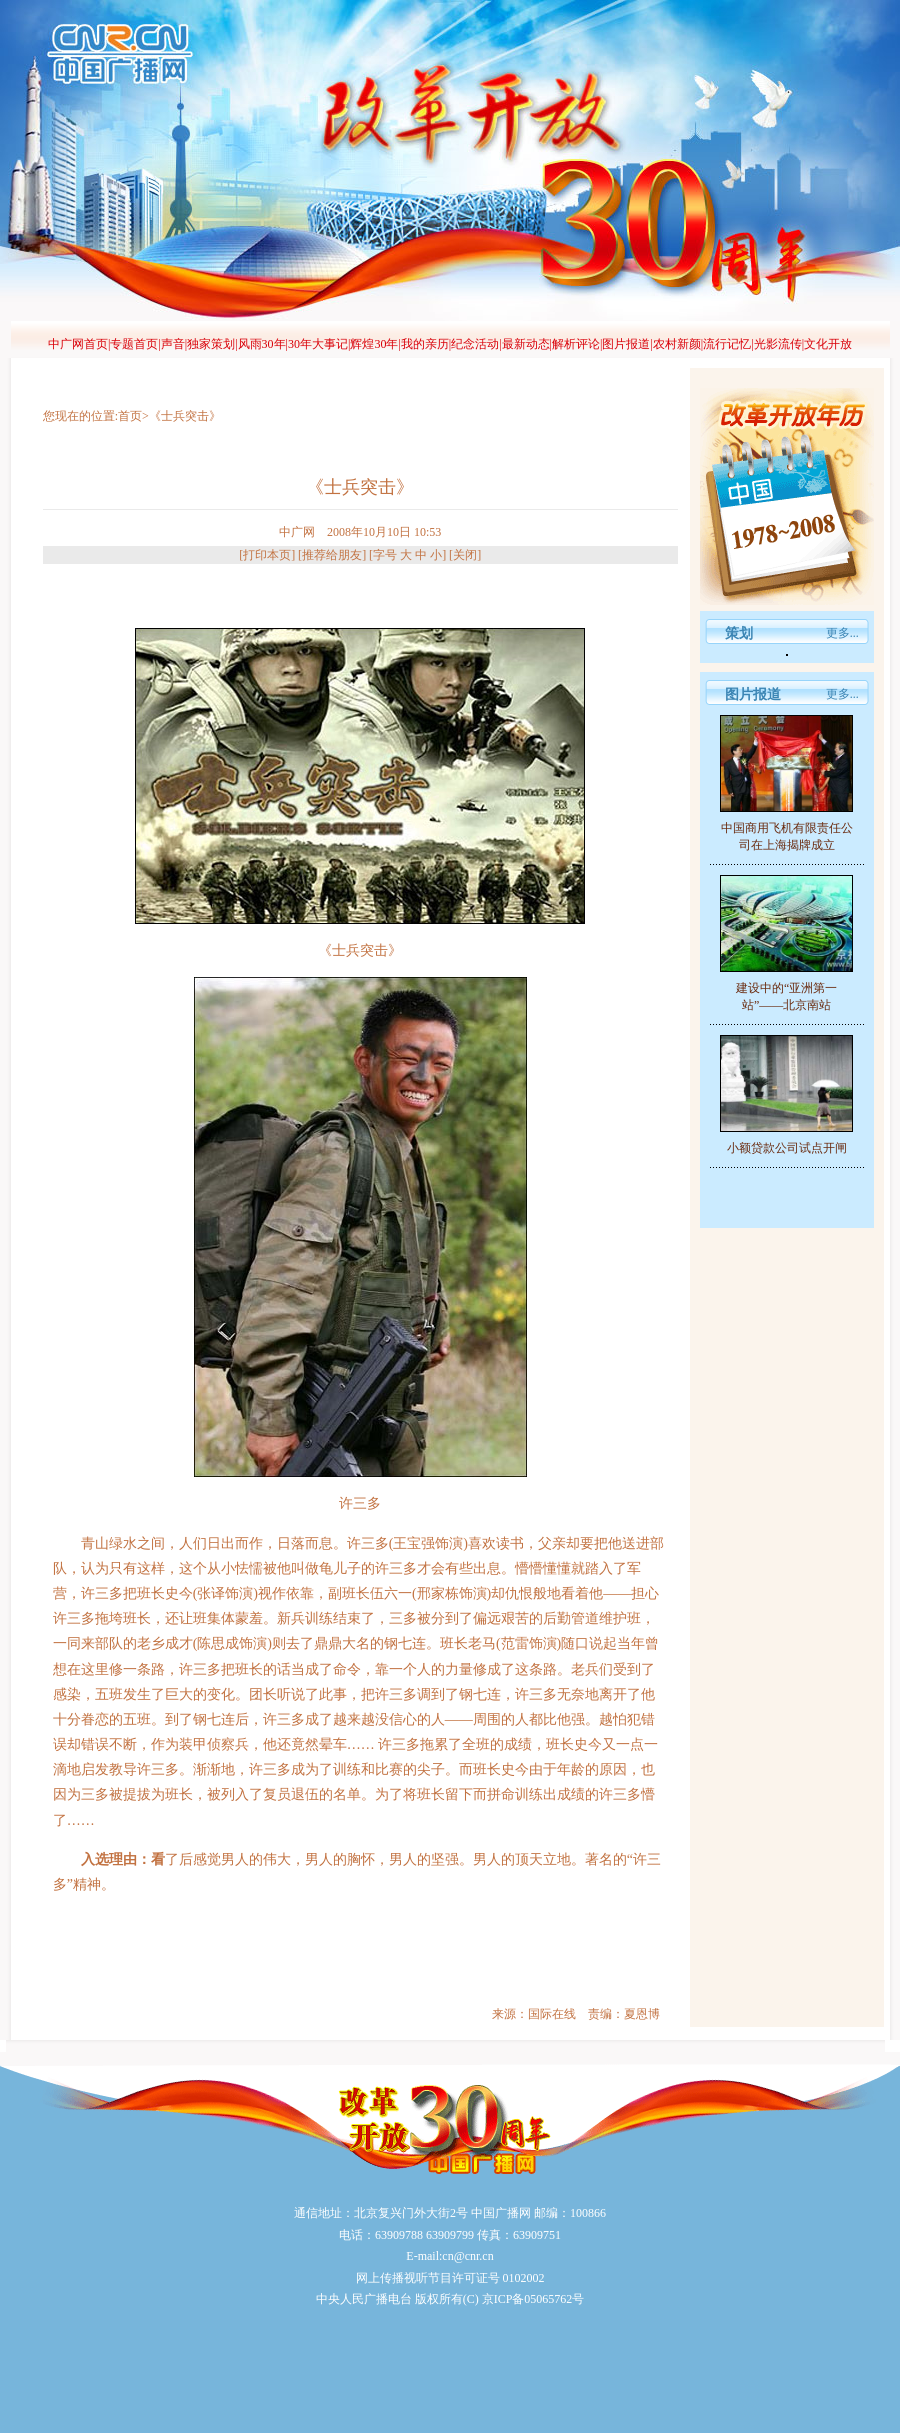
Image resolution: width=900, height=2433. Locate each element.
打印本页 (267, 555)
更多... (842, 633)
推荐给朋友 (332, 555)
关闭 (465, 555)
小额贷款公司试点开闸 (787, 1148)
